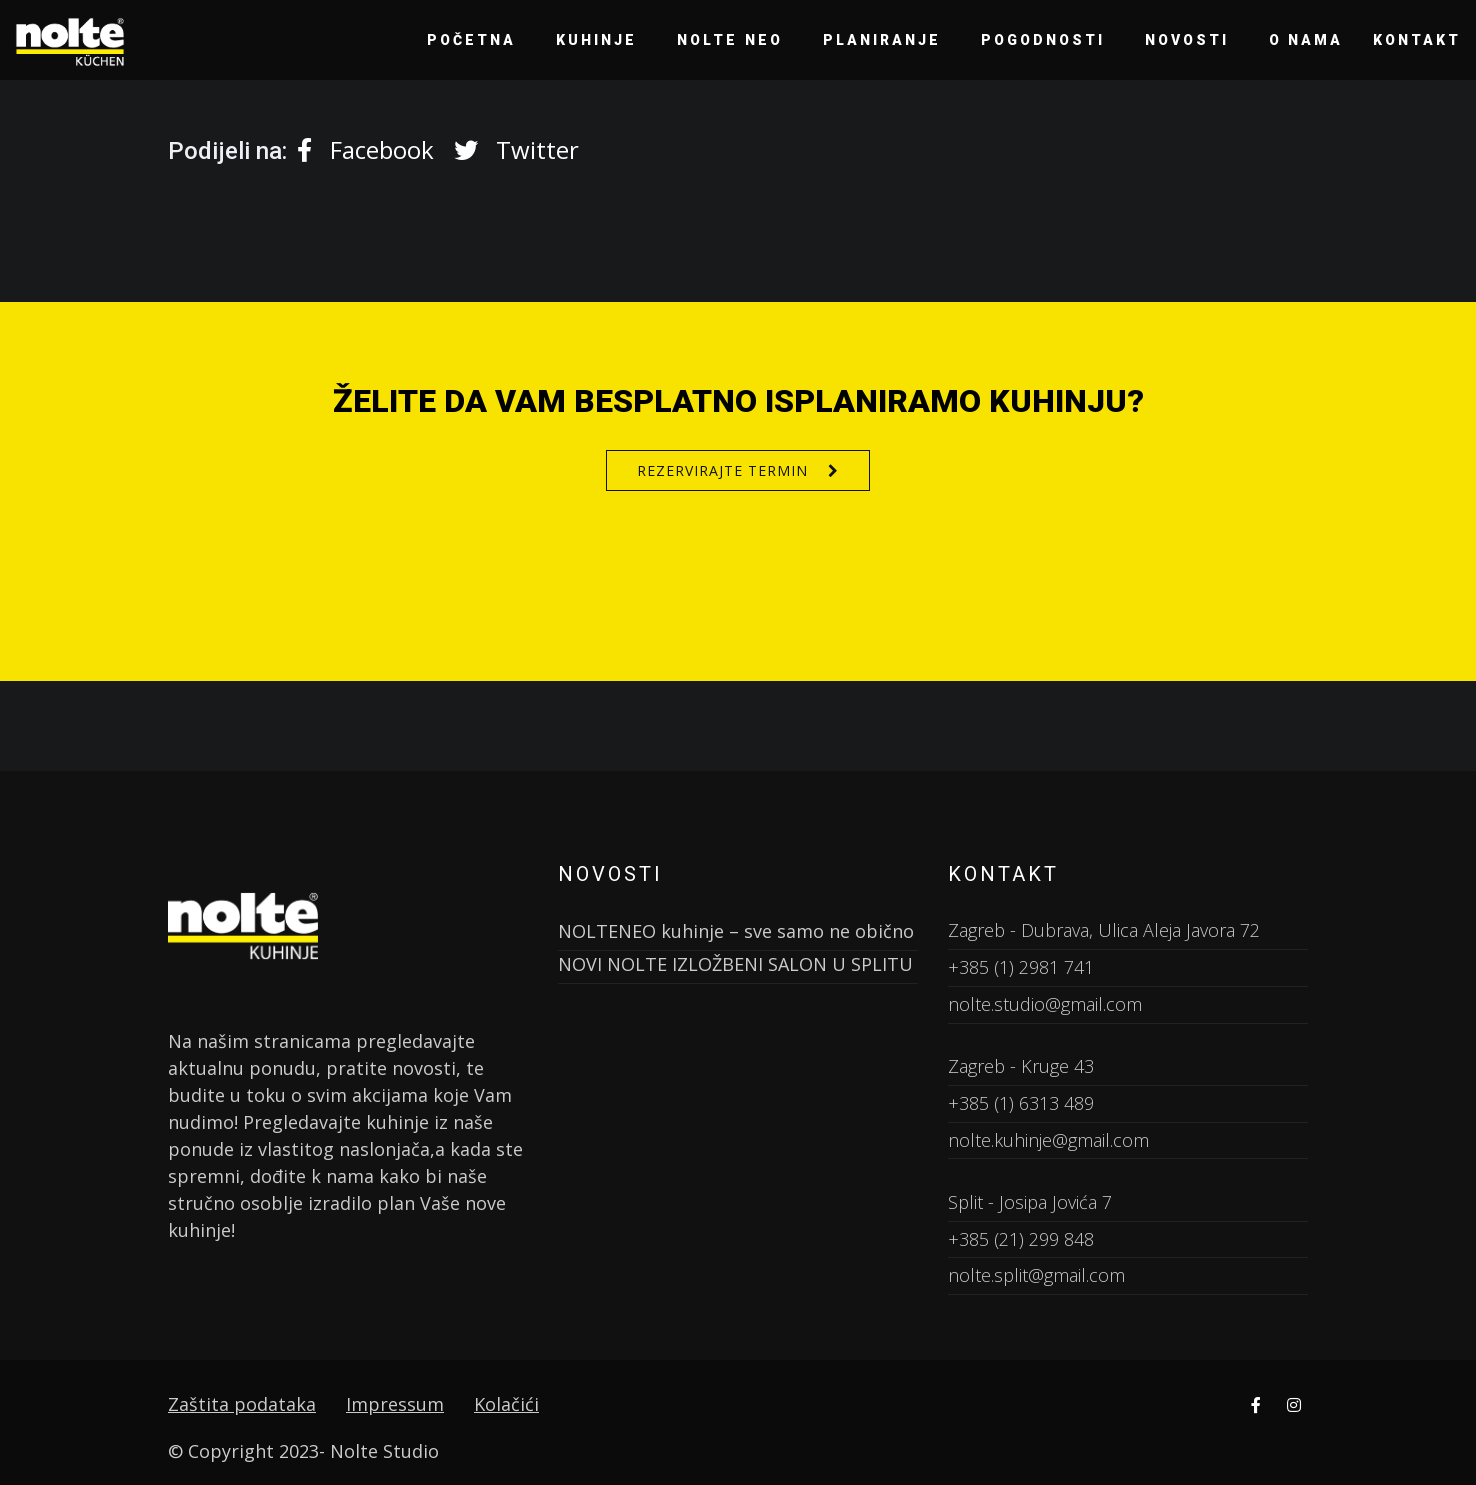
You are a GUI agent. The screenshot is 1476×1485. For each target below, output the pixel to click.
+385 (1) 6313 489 (1021, 1103)
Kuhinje (596, 40)
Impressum (395, 1404)
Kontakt (1417, 40)
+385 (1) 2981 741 (1021, 967)
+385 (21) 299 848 (1021, 1239)
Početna (471, 40)
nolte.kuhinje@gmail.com (1048, 1140)
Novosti (1187, 40)
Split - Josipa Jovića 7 (1030, 1202)
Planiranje (882, 40)
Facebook (365, 149)
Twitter (516, 149)
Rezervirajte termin (722, 470)
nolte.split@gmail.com (1036, 1275)
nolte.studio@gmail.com (1045, 1004)
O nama (1306, 40)
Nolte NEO (730, 40)
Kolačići (506, 1404)
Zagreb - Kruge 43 (1021, 1066)
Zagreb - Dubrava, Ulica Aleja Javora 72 (1104, 930)
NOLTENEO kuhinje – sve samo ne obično (736, 931)
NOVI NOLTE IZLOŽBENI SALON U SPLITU (735, 964)
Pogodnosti (1043, 40)
